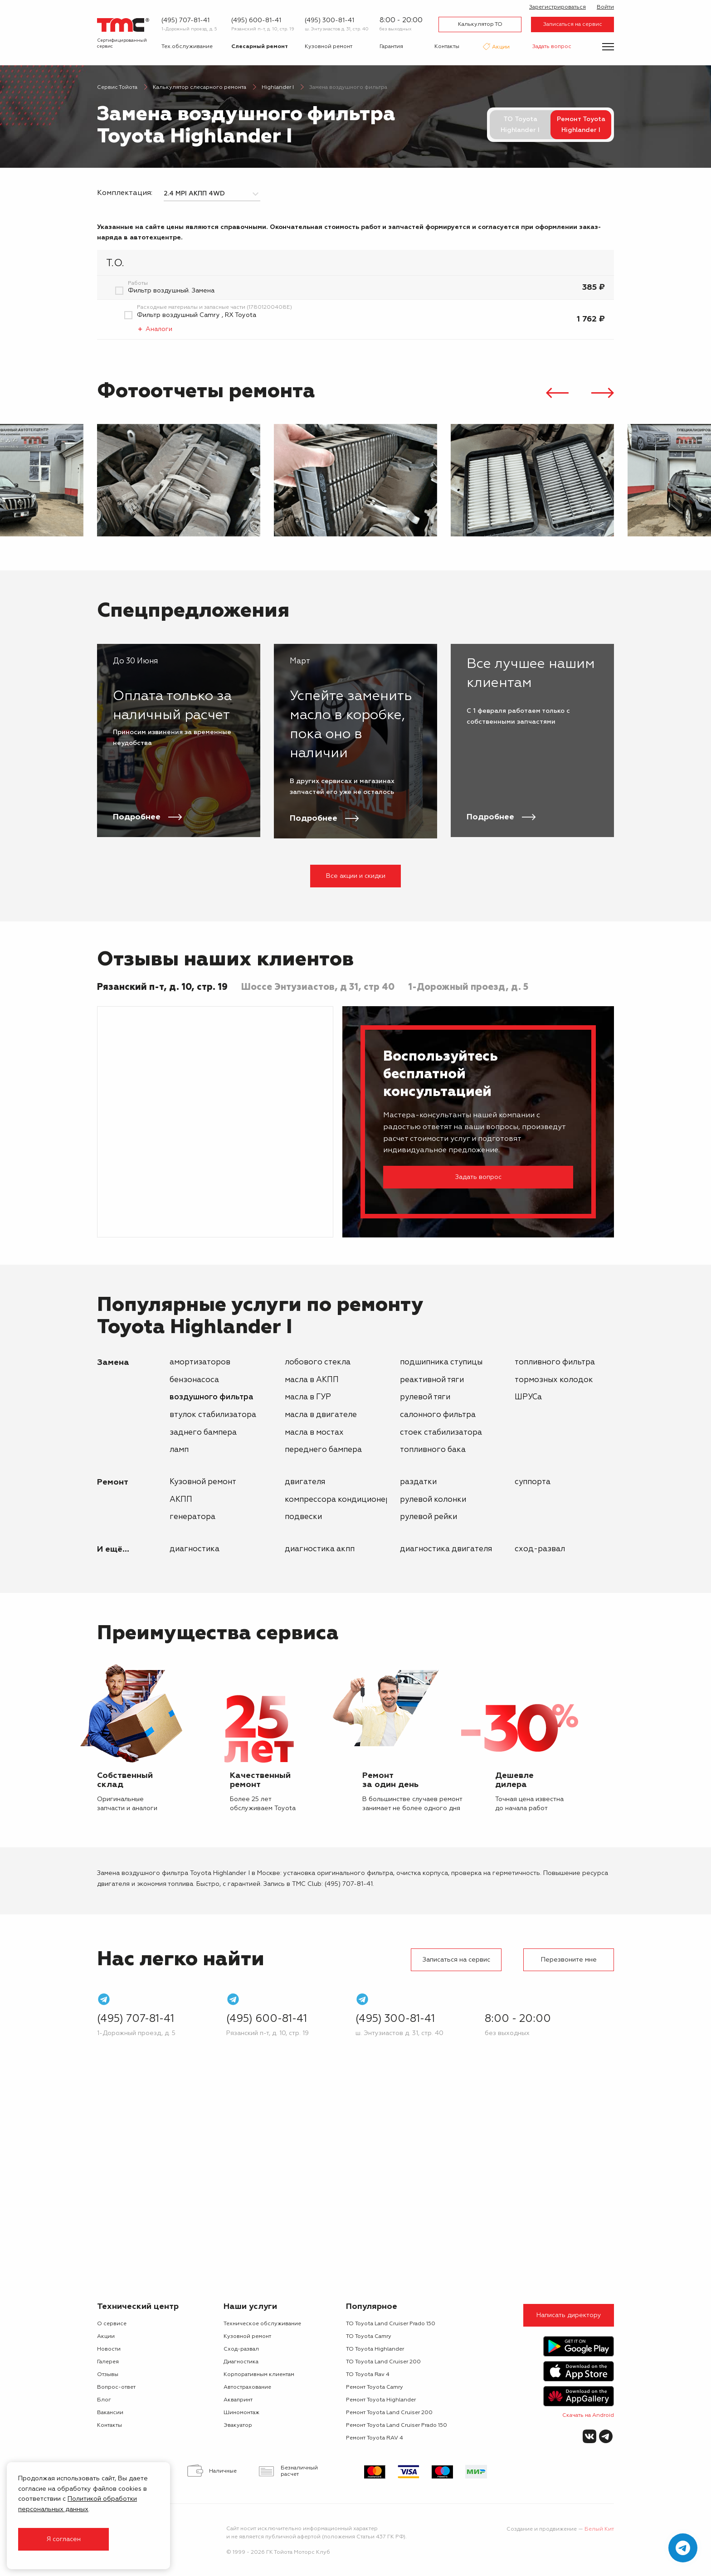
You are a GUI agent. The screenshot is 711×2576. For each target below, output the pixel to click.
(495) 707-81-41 (185, 20)
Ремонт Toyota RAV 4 (374, 2438)
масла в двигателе (321, 1415)
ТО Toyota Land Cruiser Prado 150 (390, 2324)
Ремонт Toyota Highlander (381, 2400)
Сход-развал (540, 1549)
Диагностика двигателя (446, 1549)
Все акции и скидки (355, 876)
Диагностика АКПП (320, 1549)
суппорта (532, 1482)
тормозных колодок (554, 1380)
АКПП (181, 1500)
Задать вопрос (551, 46)
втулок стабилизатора (213, 1415)
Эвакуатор (238, 2425)
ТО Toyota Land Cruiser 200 (383, 2362)
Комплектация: (124, 193)
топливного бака (433, 1450)
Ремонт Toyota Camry (374, 2387)
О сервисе (112, 2324)
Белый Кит (599, 2529)
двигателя (305, 1482)
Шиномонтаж (241, 2412)
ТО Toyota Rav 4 (368, 2374)
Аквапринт (238, 2400)
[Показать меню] (608, 46)
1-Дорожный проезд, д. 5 (189, 29)
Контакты (446, 46)
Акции (500, 47)
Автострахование (247, 2387)
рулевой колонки (433, 1500)
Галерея (108, 2362)
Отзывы (107, 2374)
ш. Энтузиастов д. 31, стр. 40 (337, 29)
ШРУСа (528, 1397)
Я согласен (63, 2539)
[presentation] (557, 394)
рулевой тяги (425, 1397)
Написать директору (568, 2315)
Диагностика (194, 1549)
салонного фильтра (438, 1415)
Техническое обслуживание (262, 2324)
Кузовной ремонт (328, 46)
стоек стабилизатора (441, 1433)
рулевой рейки (428, 1517)
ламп (179, 1450)
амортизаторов (200, 1362)
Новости (109, 2349)
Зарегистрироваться (557, 7)
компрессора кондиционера (340, 1500)
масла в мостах (314, 1433)
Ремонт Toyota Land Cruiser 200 (389, 2412)
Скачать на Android (588, 2415)
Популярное (371, 2307)
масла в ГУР (308, 1397)
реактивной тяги (432, 1380)
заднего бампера (203, 1433)
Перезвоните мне (569, 1960)
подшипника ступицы (441, 1362)
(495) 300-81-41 (329, 20)
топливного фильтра (555, 1362)
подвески (303, 1517)
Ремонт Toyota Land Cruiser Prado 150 (396, 2425)
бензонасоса (194, 1380)
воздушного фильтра (211, 1397)
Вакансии (110, 2412)
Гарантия (391, 46)
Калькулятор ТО (480, 24)
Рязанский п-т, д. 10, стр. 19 (262, 29)
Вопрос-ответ (116, 2387)
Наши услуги (250, 2307)
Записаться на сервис (572, 24)
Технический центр (138, 2307)
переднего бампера (323, 1450)
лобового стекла (318, 1362)
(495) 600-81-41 (256, 20)
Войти (605, 7)
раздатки (418, 1482)
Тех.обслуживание (187, 46)
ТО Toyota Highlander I (520, 124)
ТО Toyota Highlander (375, 2349)
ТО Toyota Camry (368, 2336)
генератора (192, 1517)
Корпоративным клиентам (259, 2374)
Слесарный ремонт (259, 46)
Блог (104, 2400)
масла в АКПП (312, 1380)
